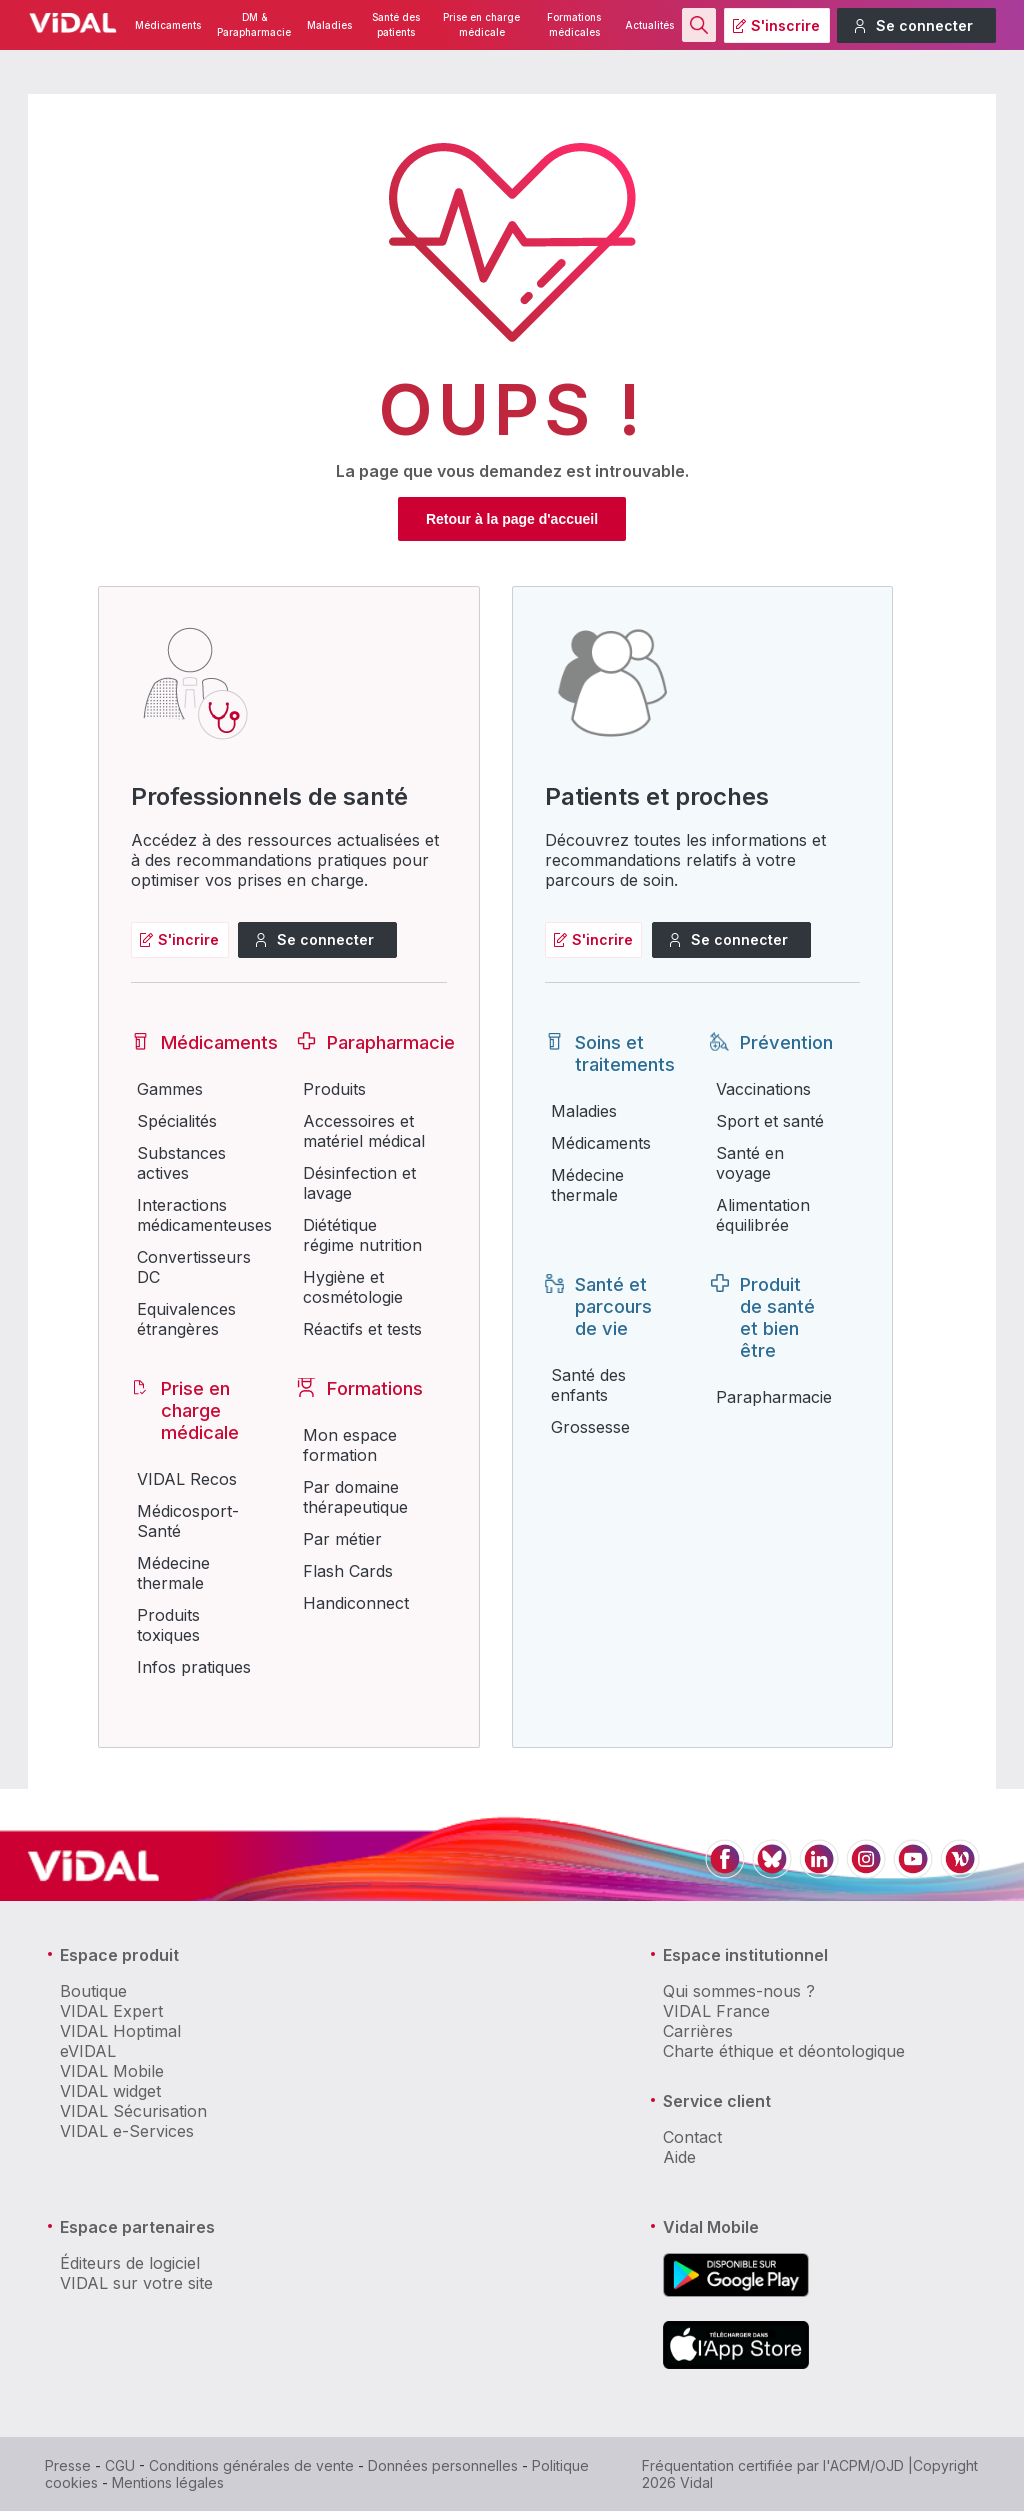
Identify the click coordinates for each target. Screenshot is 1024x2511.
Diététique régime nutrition (362, 1235)
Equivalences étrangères (186, 1319)
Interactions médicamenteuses (203, 1215)
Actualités (649, 25)
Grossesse (590, 1427)
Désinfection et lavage (359, 1183)
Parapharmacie (774, 1397)
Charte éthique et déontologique (784, 2051)
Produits (334, 1089)
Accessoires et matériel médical (364, 1131)
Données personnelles (443, 2465)
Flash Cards (348, 1571)
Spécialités (177, 1121)
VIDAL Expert (111, 2011)
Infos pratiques (194, 1667)
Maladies (329, 25)
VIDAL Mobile (112, 2071)
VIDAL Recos (187, 1479)
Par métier (342, 1539)
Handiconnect (356, 1603)
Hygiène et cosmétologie (353, 1287)
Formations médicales (574, 25)
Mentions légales (168, 2482)
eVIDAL (88, 2051)
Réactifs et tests (362, 1329)
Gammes (170, 1089)
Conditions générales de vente (251, 2465)
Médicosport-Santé (188, 1521)
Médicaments (168, 25)
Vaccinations (763, 1089)
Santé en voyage (750, 1163)
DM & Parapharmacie (254, 25)
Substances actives (181, 1163)
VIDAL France (716, 2011)
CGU (120, 2465)
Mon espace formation (350, 1445)
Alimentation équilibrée (763, 1215)
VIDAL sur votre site (136, 2283)
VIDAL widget (110, 2091)
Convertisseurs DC (194, 1267)
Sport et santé (770, 1121)
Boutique (93, 1991)
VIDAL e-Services (127, 2131)
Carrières (698, 2031)
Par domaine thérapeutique (355, 1497)
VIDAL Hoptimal (120, 2031)
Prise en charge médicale (481, 25)
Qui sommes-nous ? (739, 1991)
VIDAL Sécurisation (133, 2111)
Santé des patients (396, 25)
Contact (692, 2137)
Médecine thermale (173, 1573)
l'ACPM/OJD (863, 2465)
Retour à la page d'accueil (512, 519)
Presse (68, 2465)
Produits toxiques (168, 1625)
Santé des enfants (588, 1385)
